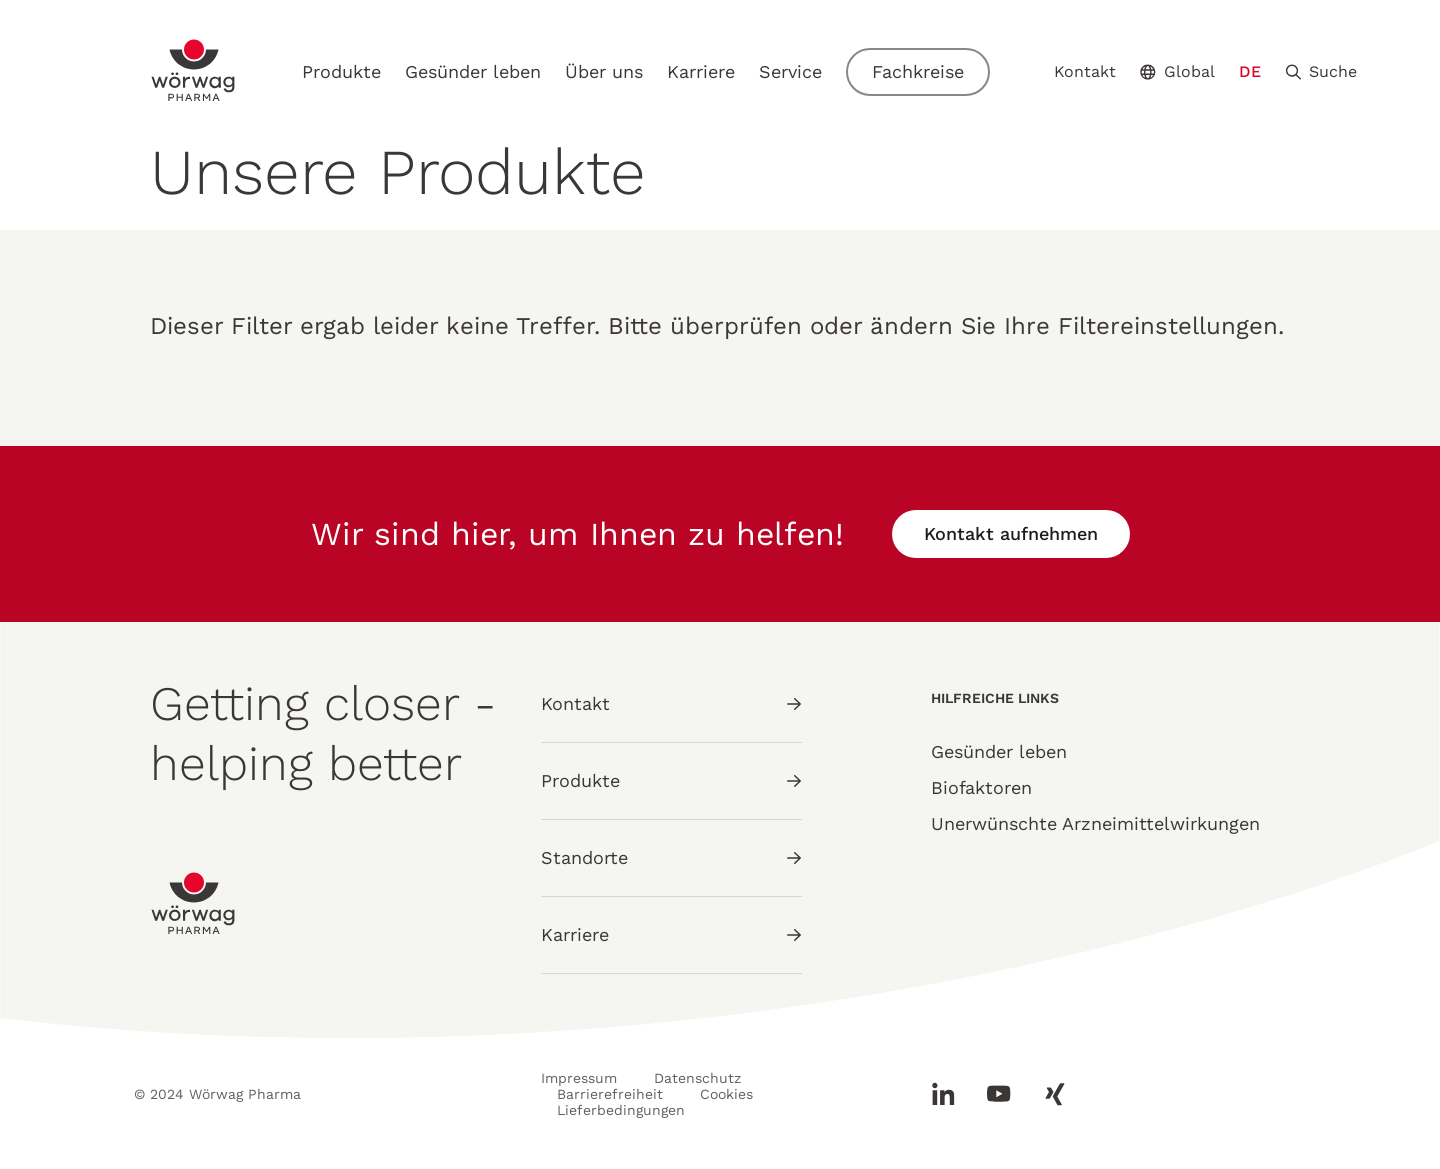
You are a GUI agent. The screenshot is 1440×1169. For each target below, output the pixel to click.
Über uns (604, 71)
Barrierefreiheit (610, 1094)
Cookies (726, 1094)
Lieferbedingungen (621, 1110)
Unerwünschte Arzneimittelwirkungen (1095, 823)
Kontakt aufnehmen (1011, 533)
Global (1177, 71)
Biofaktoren (981, 787)
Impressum (579, 1078)
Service (790, 71)
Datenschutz (697, 1078)
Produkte (341, 71)
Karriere (701, 72)
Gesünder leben (473, 71)
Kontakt (1085, 72)
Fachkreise (918, 71)
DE (1250, 71)
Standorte (671, 857)
